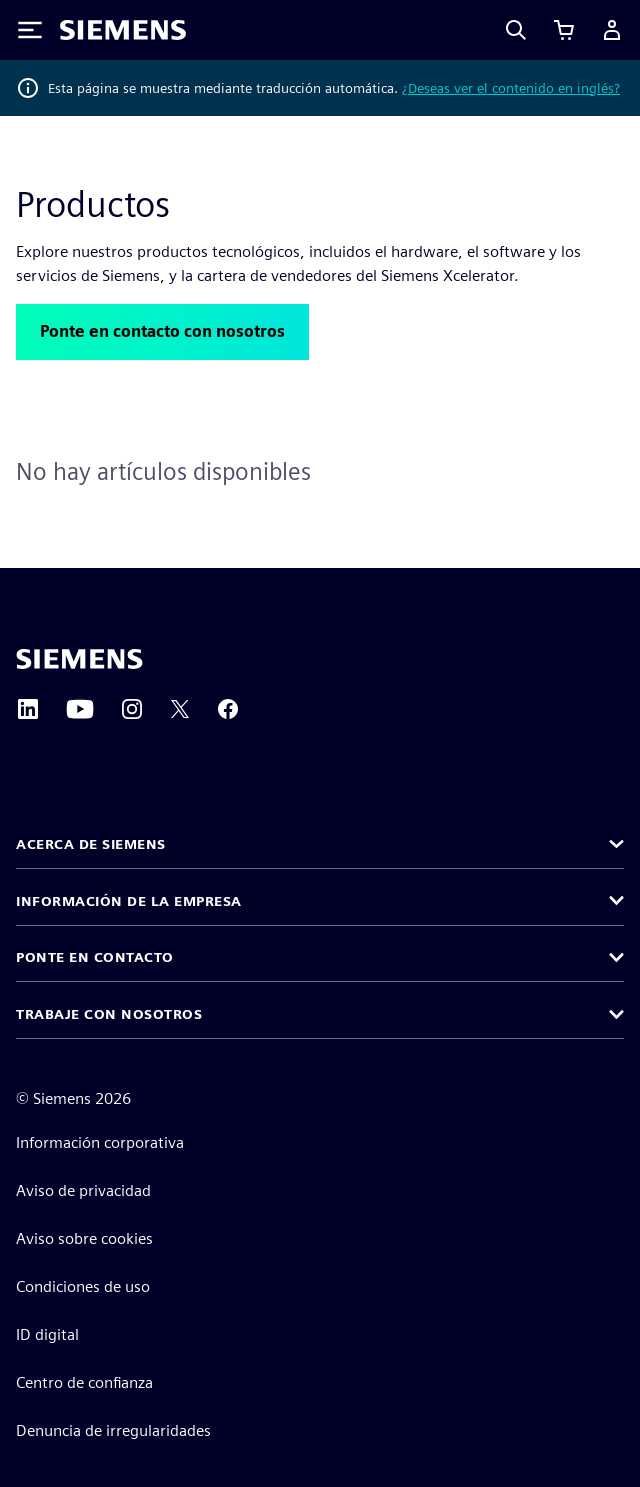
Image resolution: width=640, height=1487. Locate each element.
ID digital (47, 1334)
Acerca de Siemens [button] (91, 844)
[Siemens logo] (123, 30)
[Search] (516, 30)
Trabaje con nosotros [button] (109, 1014)
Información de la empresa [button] (129, 901)
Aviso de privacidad (83, 1190)
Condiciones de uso (83, 1286)
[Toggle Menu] (30, 30)
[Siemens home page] (79, 659)
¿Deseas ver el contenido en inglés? (511, 88)
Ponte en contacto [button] (95, 957)
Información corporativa (100, 1142)
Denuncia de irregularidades (113, 1430)
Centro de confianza (84, 1382)
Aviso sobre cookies (84, 1238)
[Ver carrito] (564, 30)
